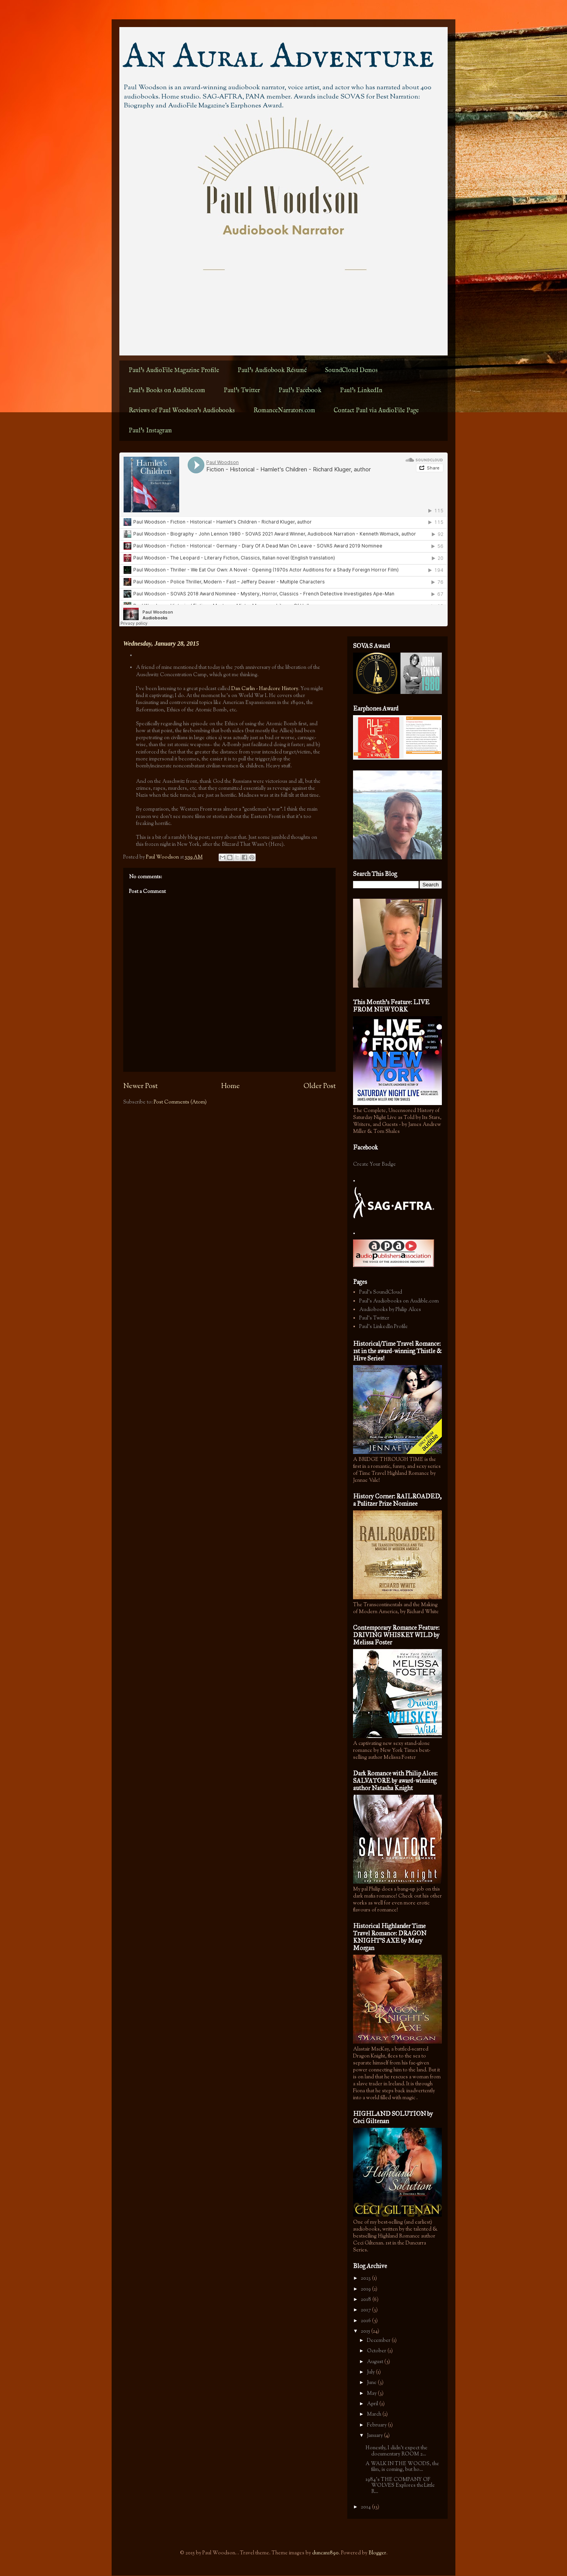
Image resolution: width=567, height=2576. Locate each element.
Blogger (377, 2553)
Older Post (320, 1086)
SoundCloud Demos (351, 370)
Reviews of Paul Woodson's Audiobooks (182, 411)
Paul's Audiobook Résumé (272, 370)
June (372, 2382)
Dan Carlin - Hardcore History (264, 688)
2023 (366, 2278)
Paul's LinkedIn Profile (383, 1326)
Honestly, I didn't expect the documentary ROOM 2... (396, 2451)
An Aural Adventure (279, 58)
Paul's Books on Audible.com (167, 390)
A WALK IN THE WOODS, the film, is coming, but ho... (402, 2467)
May (372, 2393)
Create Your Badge (374, 1164)
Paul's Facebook (299, 390)
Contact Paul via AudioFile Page (376, 411)
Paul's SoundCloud (380, 1292)
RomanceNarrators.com (284, 411)
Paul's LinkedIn (361, 390)
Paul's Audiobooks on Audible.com (399, 1301)
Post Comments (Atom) (180, 1102)
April (373, 2404)
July (371, 2372)
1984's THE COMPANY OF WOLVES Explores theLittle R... (400, 2485)
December (379, 2340)
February (377, 2425)
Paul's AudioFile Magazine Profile (174, 370)
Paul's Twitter (242, 390)
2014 (366, 2507)
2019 (366, 2289)
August (375, 2361)
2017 (366, 2310)
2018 (366, 2299)
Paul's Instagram (150, 431)
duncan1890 (325, 2553)
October (377, 2351)
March (374, 2414)
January (375, 2435)
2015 (366, 2331)
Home (230, 1086)
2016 (366, 2321)
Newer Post (140, 1086)
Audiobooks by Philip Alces (390, 1309)
